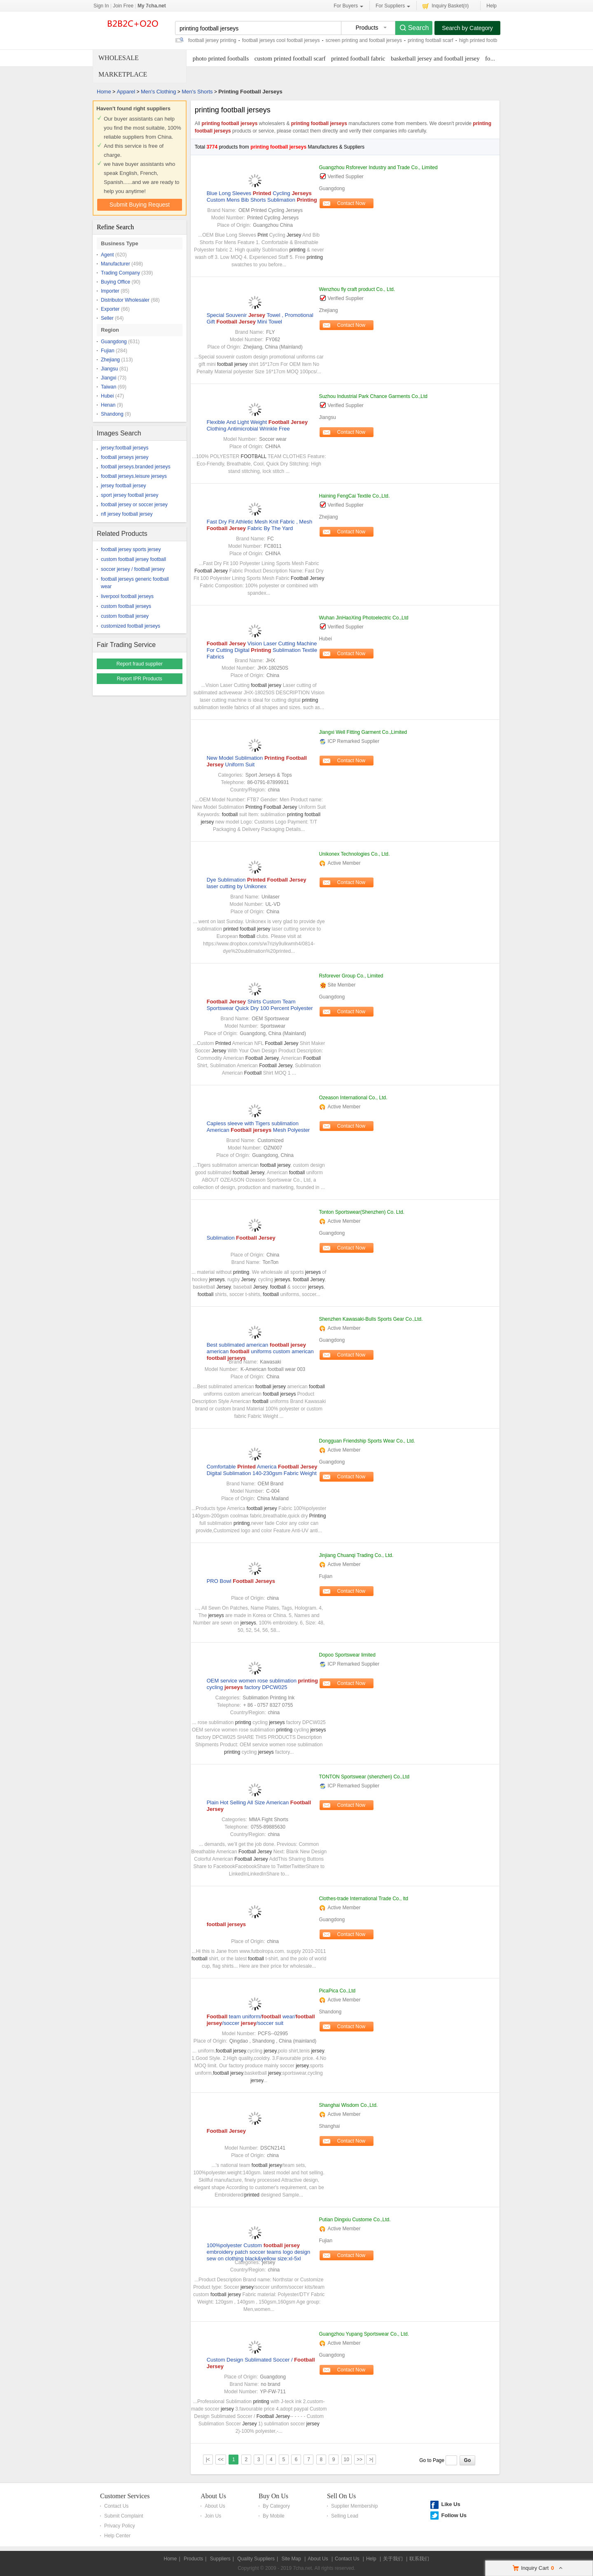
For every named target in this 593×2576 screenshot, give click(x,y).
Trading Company (120, 273)
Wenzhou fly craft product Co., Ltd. (357, 289)
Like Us (450, 2504)
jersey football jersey (123, 486)
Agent (107, 255)
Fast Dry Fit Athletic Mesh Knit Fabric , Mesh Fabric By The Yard (259, 525)
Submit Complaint (123, 2516)
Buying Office (115, 282)
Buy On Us (273, 2495)
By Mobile (274, 2516)
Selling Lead (344, 2516)
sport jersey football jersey (129, 495)
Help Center (117, 2536)
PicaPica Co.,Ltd (337, 1991)
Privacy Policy (119, 2526)
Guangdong (114, 341)
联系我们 (419, 2559)
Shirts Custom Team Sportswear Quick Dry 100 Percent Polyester (260, 1004)
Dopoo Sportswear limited (347, 1655)
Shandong (112, 414)
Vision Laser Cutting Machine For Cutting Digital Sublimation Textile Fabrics (262, 650)
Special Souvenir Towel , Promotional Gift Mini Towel (260, 318)
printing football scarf (430, 40)
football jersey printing (212, 40)
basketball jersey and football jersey (435, 58)
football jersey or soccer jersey (134, 504)
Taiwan (108, 387)
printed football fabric (358, 58)
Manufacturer (115, 264)
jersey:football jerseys (124, 448)
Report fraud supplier (140, 664)
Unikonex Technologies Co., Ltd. (354, 854)
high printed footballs (482, 40)
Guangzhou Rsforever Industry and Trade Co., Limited (378, 167)
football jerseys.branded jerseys (135, 467)
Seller (107, 318)
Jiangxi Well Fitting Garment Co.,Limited (363, 732)
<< (221, 2459)
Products (193, 2559)
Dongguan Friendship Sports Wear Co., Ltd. (367, 1441)
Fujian (107, 351)
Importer (110, 291)
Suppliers (220, 2559)
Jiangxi (108, 378)
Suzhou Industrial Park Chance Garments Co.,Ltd (373, 396)
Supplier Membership (354, 2506)
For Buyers (348, 6)
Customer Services (124, 2495)
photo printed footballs (221, 58)
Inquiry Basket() (446, 5)
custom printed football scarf (290, 58)
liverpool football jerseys (127, 596)
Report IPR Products (139, 679)
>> (359, 2459)
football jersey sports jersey (131, 549)
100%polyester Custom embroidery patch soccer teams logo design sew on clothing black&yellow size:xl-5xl (258, 2252)
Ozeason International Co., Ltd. (353, 1098)
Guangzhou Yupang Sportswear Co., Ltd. (364, 2334)
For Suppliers (393, 6)
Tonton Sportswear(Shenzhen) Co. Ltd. (361, 1212)
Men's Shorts (197, 91)
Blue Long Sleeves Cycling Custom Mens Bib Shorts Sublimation (262, 196)
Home (104, 91)
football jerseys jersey (124, 457)
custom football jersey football (133, 559)
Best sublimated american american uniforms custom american (260, 1351)
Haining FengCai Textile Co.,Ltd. (354, 496)
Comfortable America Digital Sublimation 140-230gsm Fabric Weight (262, 1470)
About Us (213, 2495)
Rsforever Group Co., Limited (351, 976)
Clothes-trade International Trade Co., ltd (363, 1898)
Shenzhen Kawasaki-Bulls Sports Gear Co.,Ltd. (371, 1319)
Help (491, 6)
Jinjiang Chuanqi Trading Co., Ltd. (356, 1555)
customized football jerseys (130, 626)
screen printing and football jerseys (364, 40)
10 (346, 2459)
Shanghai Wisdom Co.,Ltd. (348, 2105)
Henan (108, 405)
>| (371, 2459)
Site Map (291, 2559)
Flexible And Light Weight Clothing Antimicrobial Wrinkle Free (257, 425)
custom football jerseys (126, 606)
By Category (276, 2506)
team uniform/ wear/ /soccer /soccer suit (261, 2019)
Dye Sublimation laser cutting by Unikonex (256, 883)
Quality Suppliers (256, 2559)
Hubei (107, 396)
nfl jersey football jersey (126, 514)
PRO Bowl (241, 1581)
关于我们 (393, 2559)
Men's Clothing (158, 91)
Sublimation (241, 1238)
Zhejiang (110, 360)
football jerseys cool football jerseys (281, 40)
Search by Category (467, 28)
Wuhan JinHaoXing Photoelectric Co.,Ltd (363, 618)
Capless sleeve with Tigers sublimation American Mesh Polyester (258, 1126)
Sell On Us (341, 2495)
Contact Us (116, 2506)
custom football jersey (125, 616)
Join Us (213, 2516)
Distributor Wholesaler (125, 300)
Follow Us (453, 2515)
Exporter (110, 309)
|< (208, 2459)
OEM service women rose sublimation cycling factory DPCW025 (262, 1684)
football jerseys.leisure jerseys (134, 476)
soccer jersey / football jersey (133, 569)
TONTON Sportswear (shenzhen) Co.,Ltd (364, 1777)
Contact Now (351, 203)
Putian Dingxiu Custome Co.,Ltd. (354, 2219)
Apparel (126, 91)
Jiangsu (109, 369)
